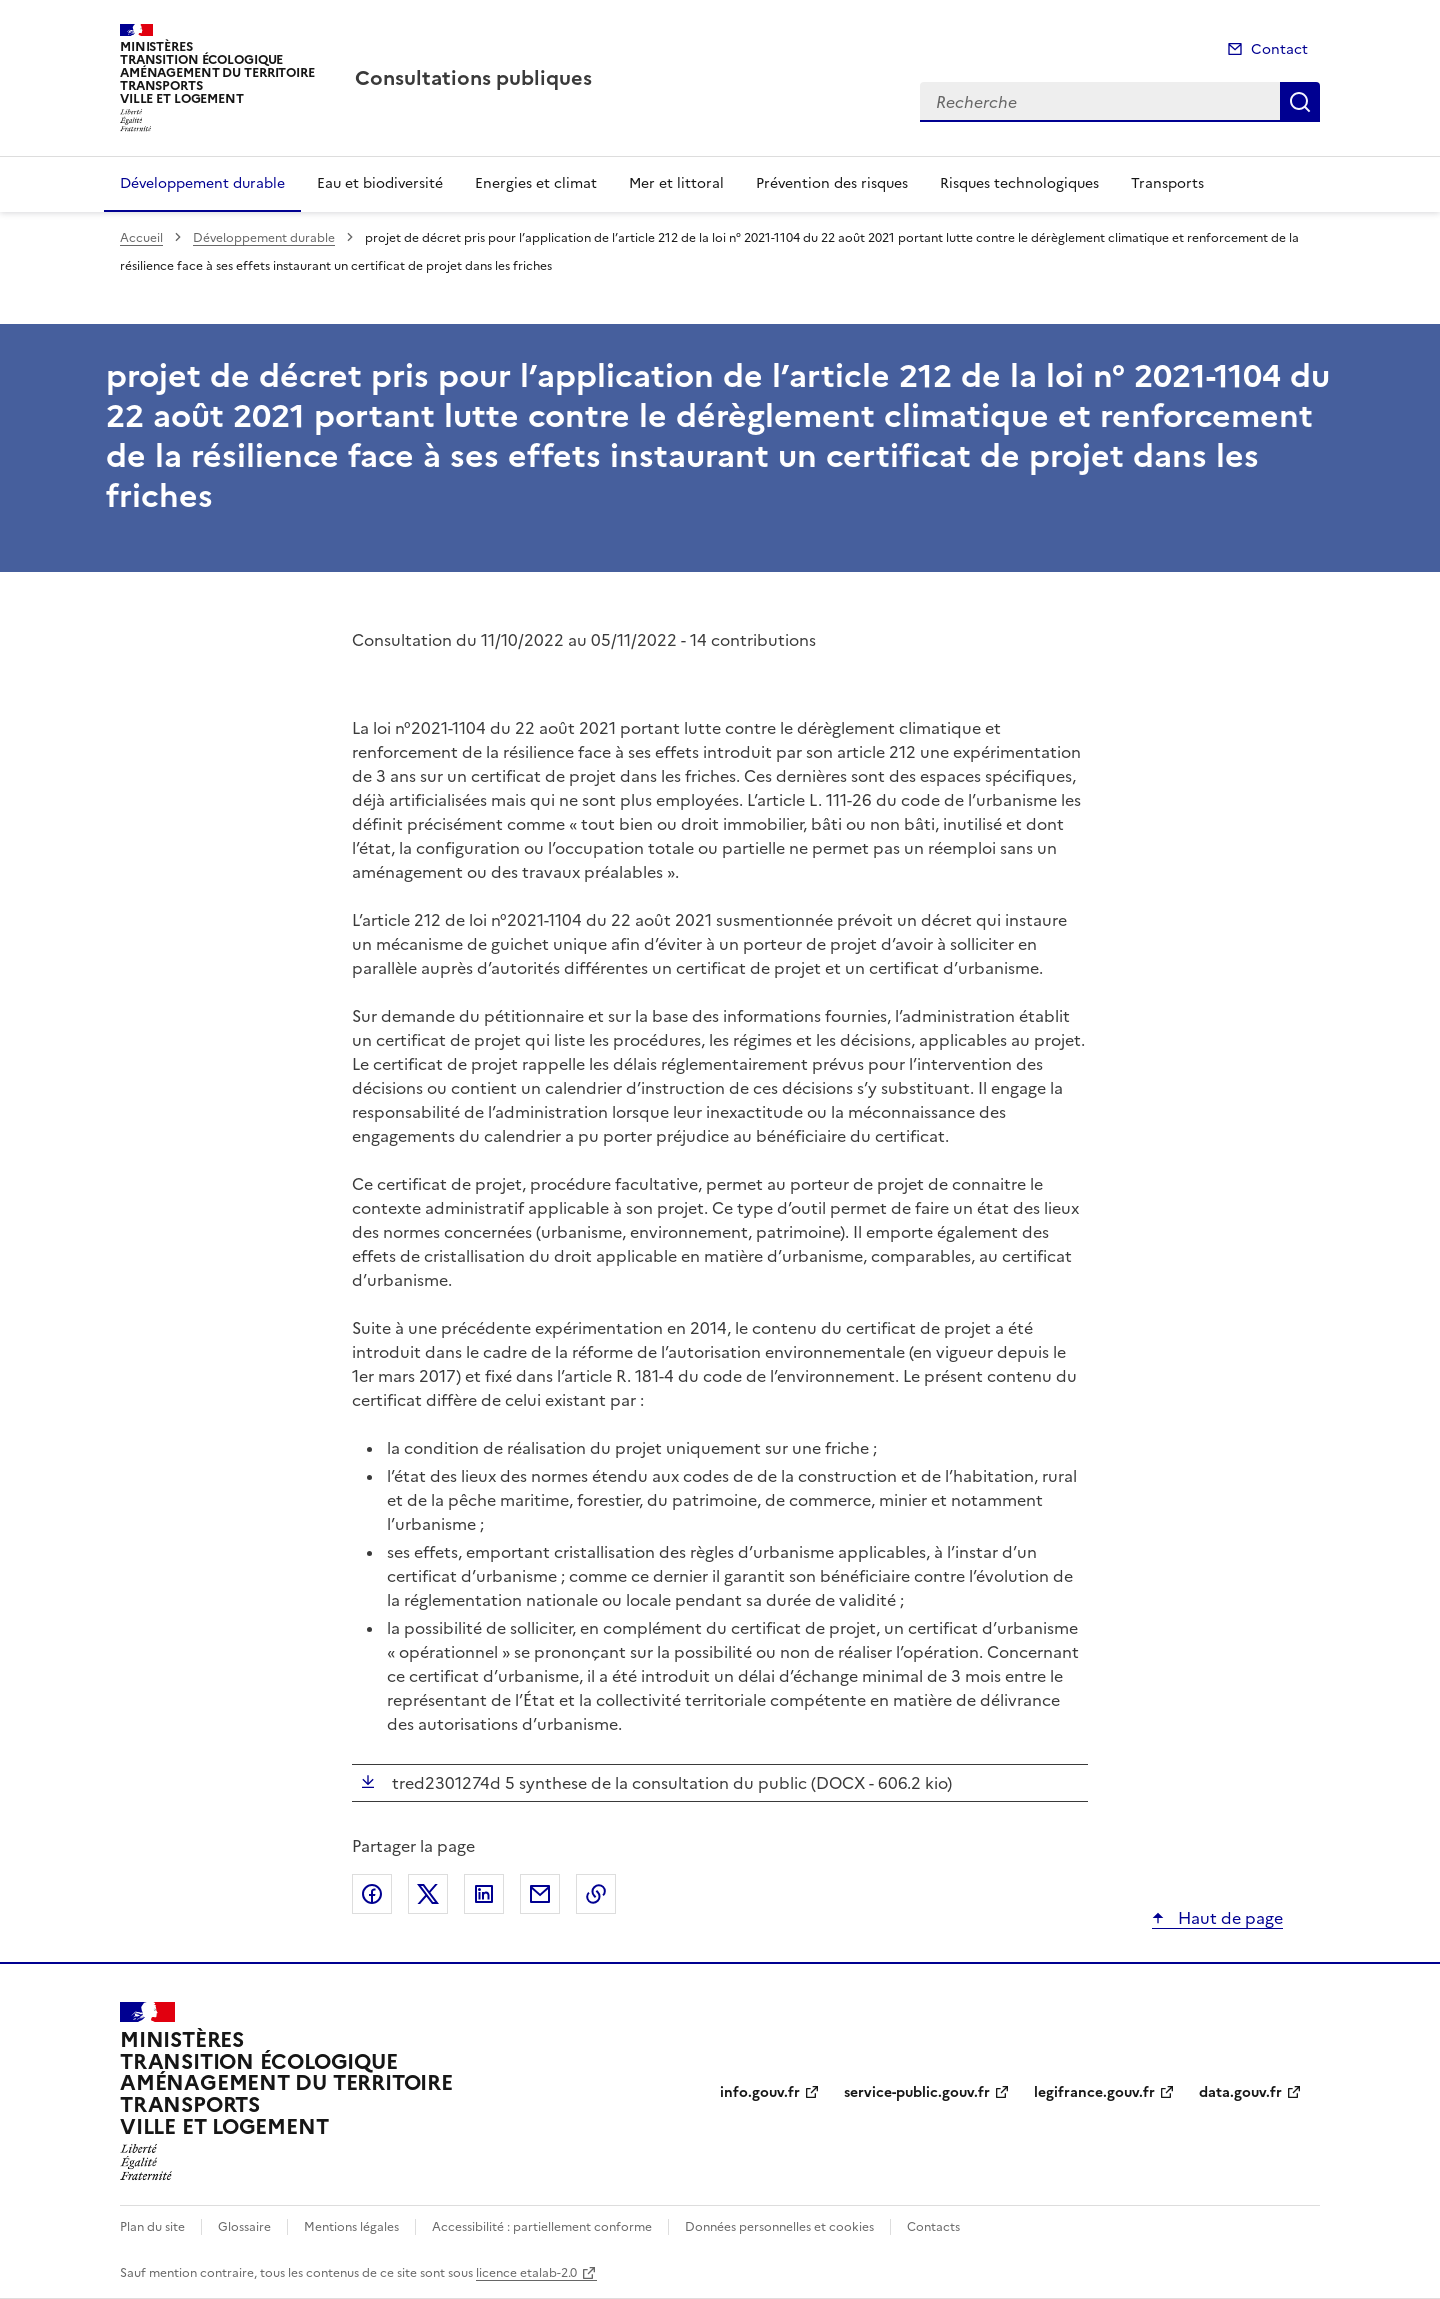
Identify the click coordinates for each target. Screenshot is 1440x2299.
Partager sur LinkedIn (484, 1894)
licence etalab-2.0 (526, 2273)
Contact (1279, 49)
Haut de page (1228, 1918)
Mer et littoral (676, 183)
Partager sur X (428, 1894)
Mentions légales (351, 2227)
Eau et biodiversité (380, 183)
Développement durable (202, 183)
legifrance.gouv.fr (1094, 2092)
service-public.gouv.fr (917, 2092)
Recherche (1300, 102)
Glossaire (244, 2227)
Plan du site (152, 2227)
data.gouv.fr (1240, 2092)
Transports (1167, 183)
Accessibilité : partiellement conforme (542, 2227)
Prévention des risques (832, 183)
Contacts (933, 2227)
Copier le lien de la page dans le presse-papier (596, 1894)
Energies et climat (536, 183)
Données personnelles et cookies (779, 2227)
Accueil (141, 238)
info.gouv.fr (760, 2092)
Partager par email (540, 1894)
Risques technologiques (1019, 183)
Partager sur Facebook (372, 1894)
